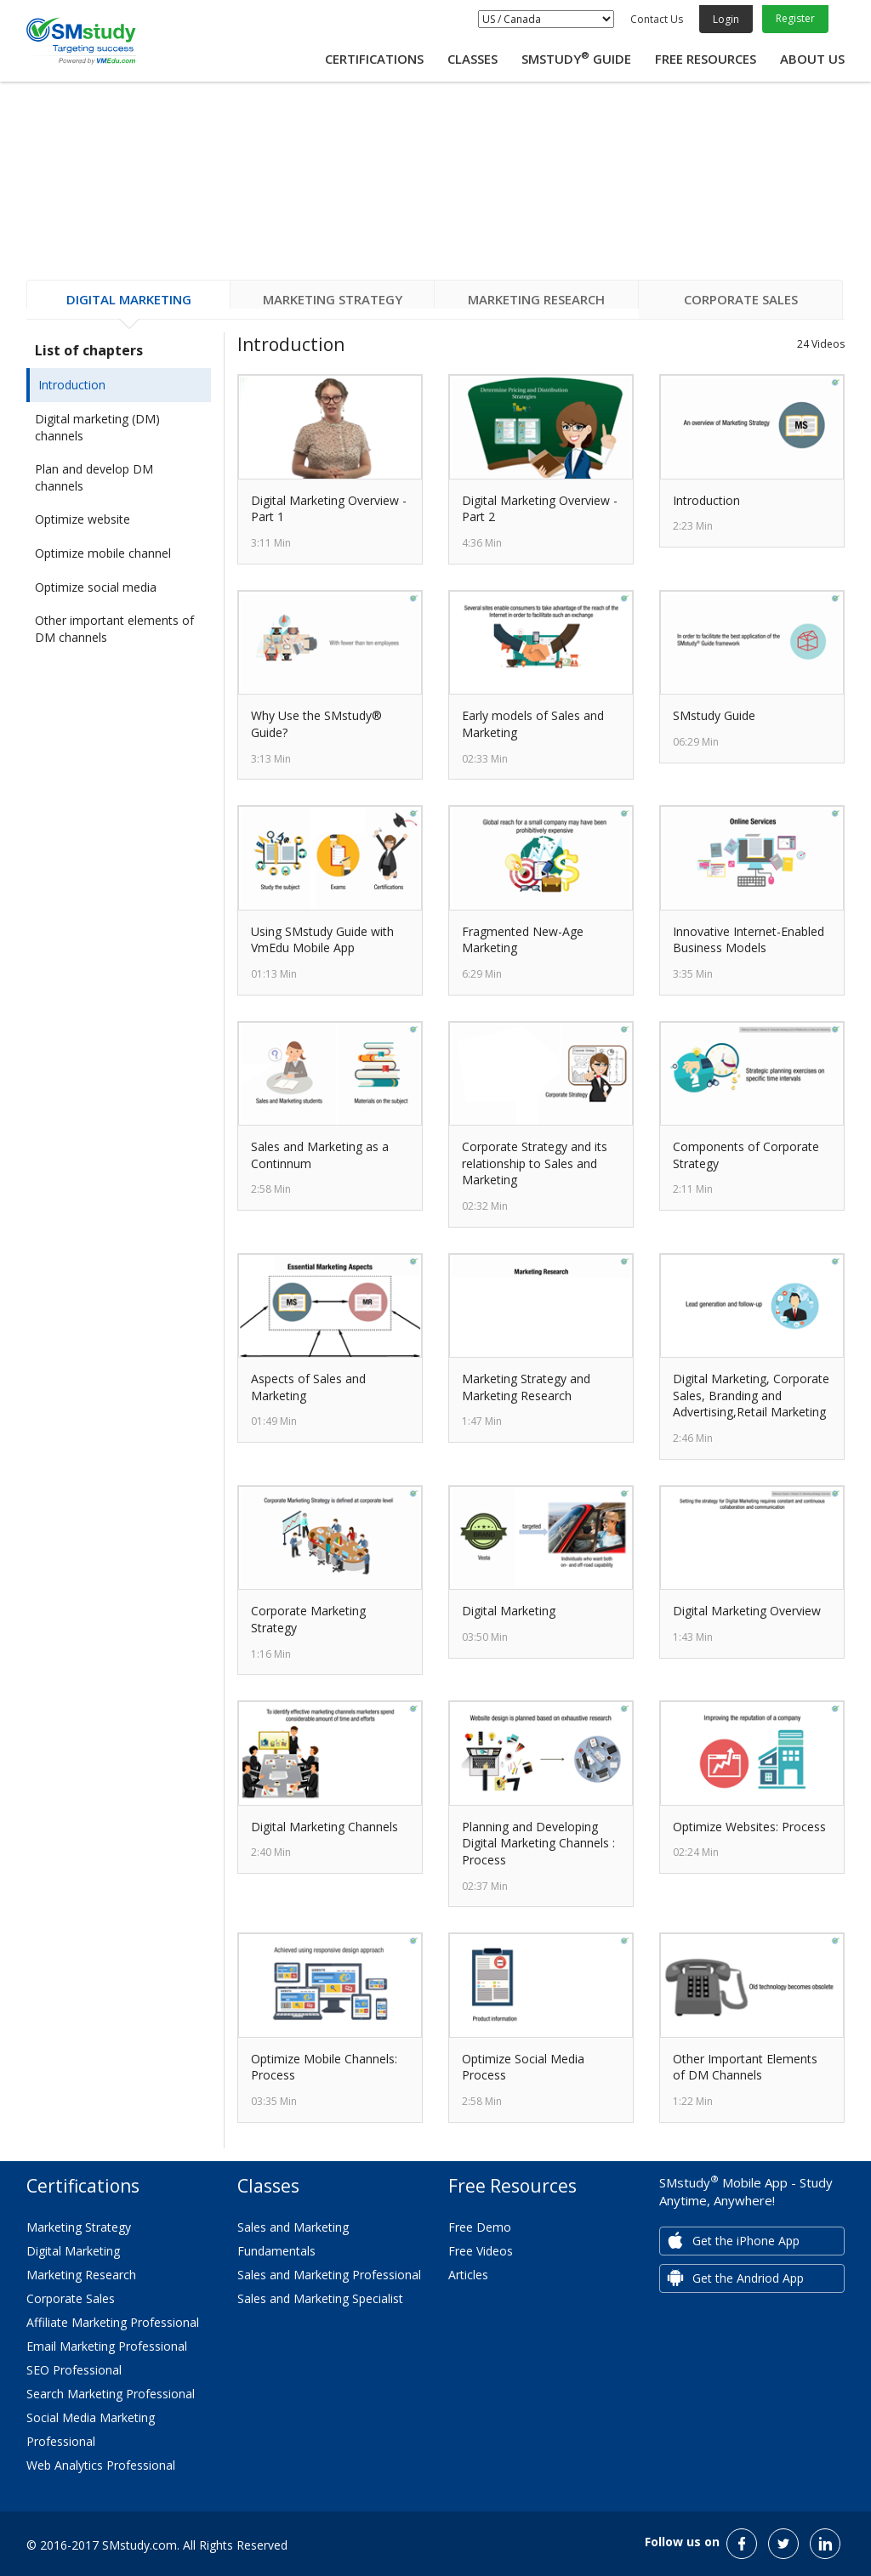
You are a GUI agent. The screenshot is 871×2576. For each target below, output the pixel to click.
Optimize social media (96, 587)
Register (795, 18)
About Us (812, 58)
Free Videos (480, 2251)
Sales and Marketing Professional (329, 2275)
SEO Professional (74, 2370)
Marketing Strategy (78, 2227)
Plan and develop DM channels (94, 477)
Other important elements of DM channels (114, 628)
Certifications (374, 58)
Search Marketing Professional (110, 2394)
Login (726, 19)
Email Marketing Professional (106, 2346)
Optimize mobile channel (103, 553)
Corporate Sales (70, 2298)
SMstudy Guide (576, 58)
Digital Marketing (73, 2251)
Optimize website (82, 519)
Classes (472, 58)
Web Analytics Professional (100, 2465)
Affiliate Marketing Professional (112, 2322)
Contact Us (656, 19)
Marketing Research (81, 2275)
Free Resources (705, 58)
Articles (468, 2275)
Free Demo (479, 2227)
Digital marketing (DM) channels (97, 427)
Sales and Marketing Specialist (320, 2298)
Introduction (71, 385)
